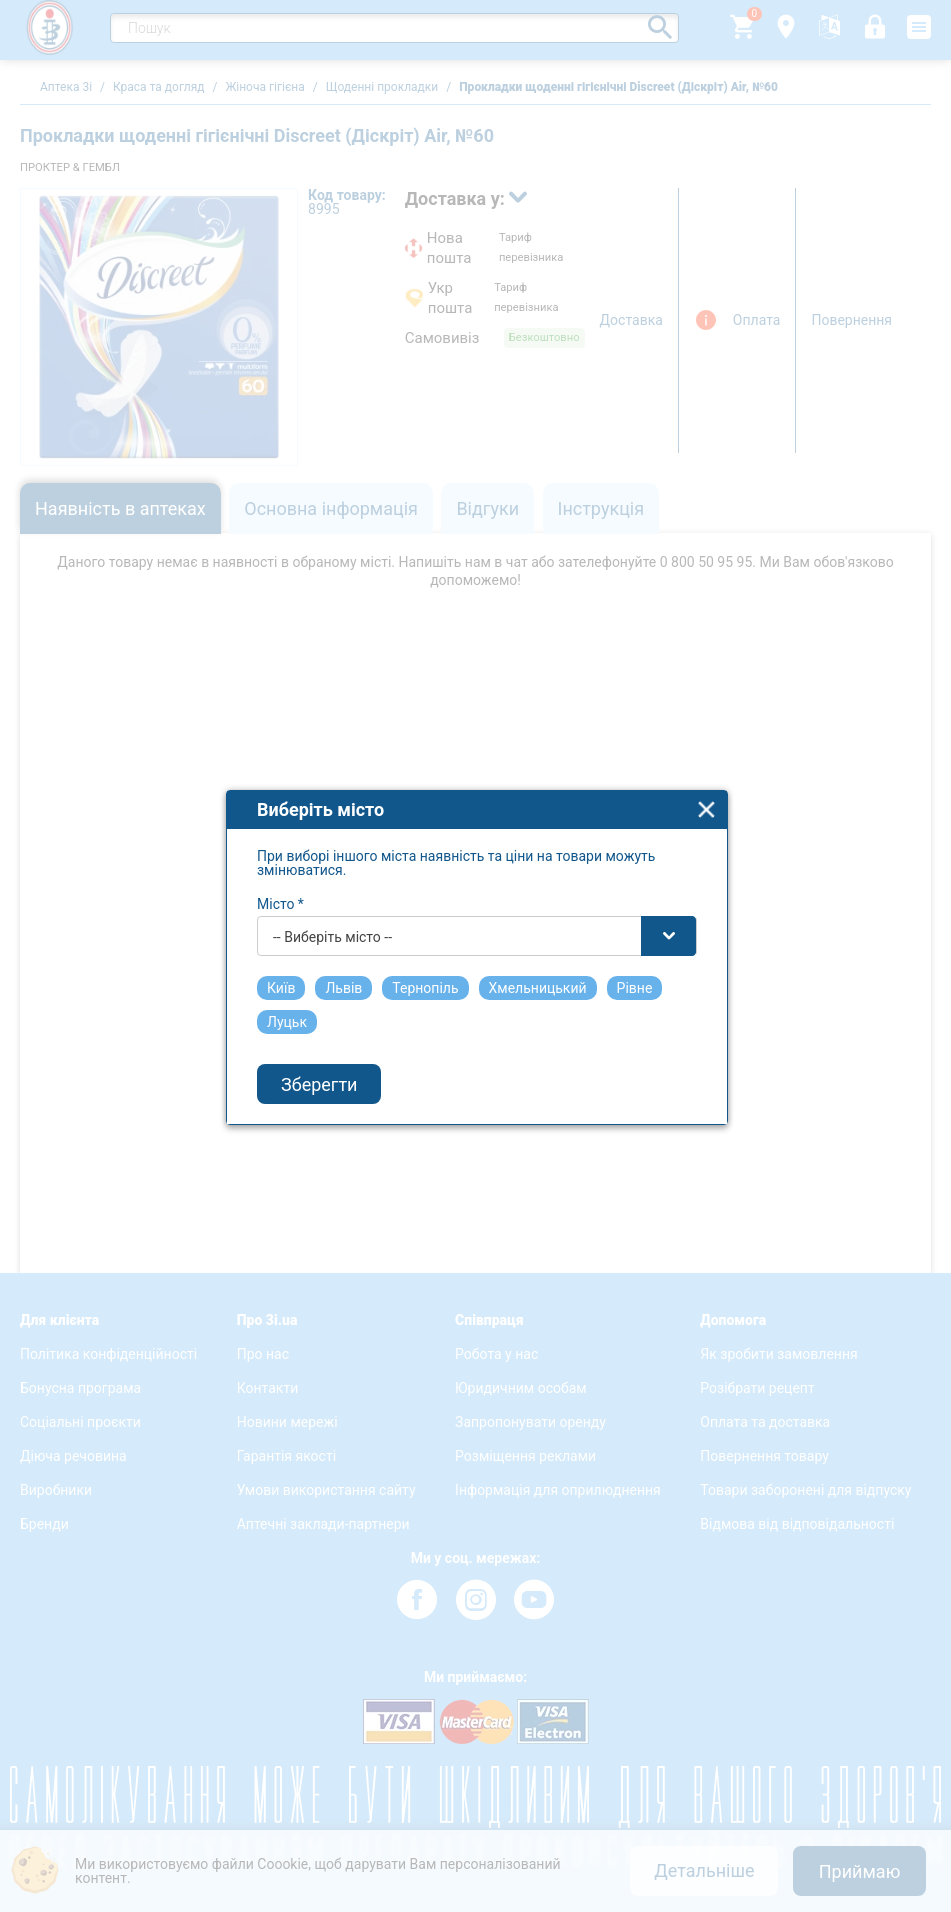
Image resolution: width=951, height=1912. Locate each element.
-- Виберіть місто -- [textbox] (332, 908)
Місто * (280, 875)
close (706, 780)
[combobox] (477, 907)
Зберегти (319, 1054)
